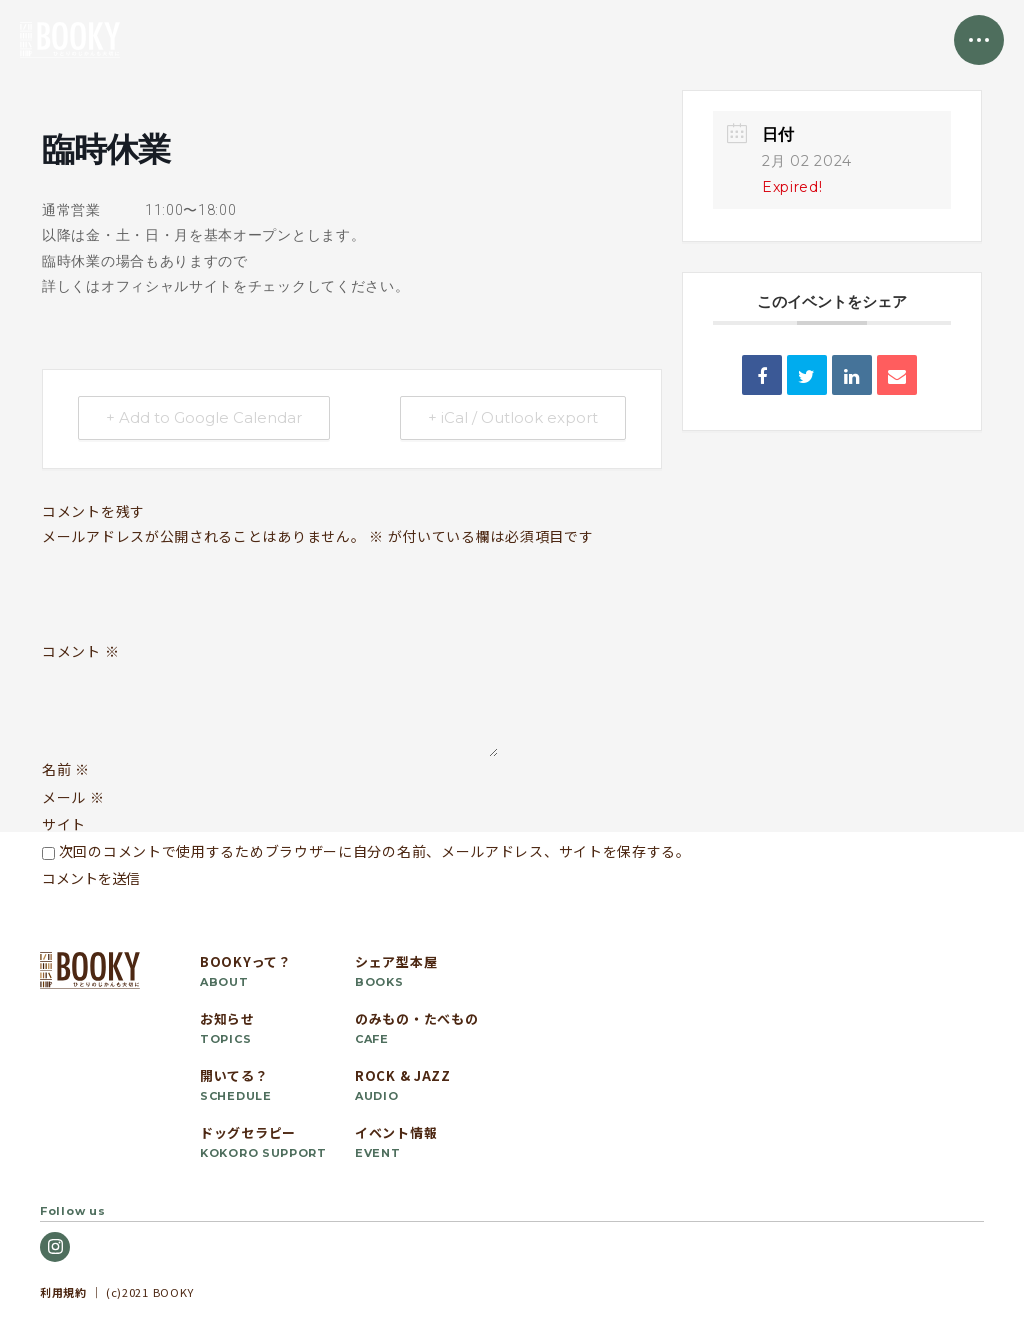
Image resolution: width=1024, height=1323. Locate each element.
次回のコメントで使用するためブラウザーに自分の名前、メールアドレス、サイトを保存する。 (375, 851)
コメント (80, 652)
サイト (64, 824)
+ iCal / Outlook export (512, 418)
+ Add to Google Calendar (205, 418)
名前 (66, 770)
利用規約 (63, 1292)
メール (73, 797)
